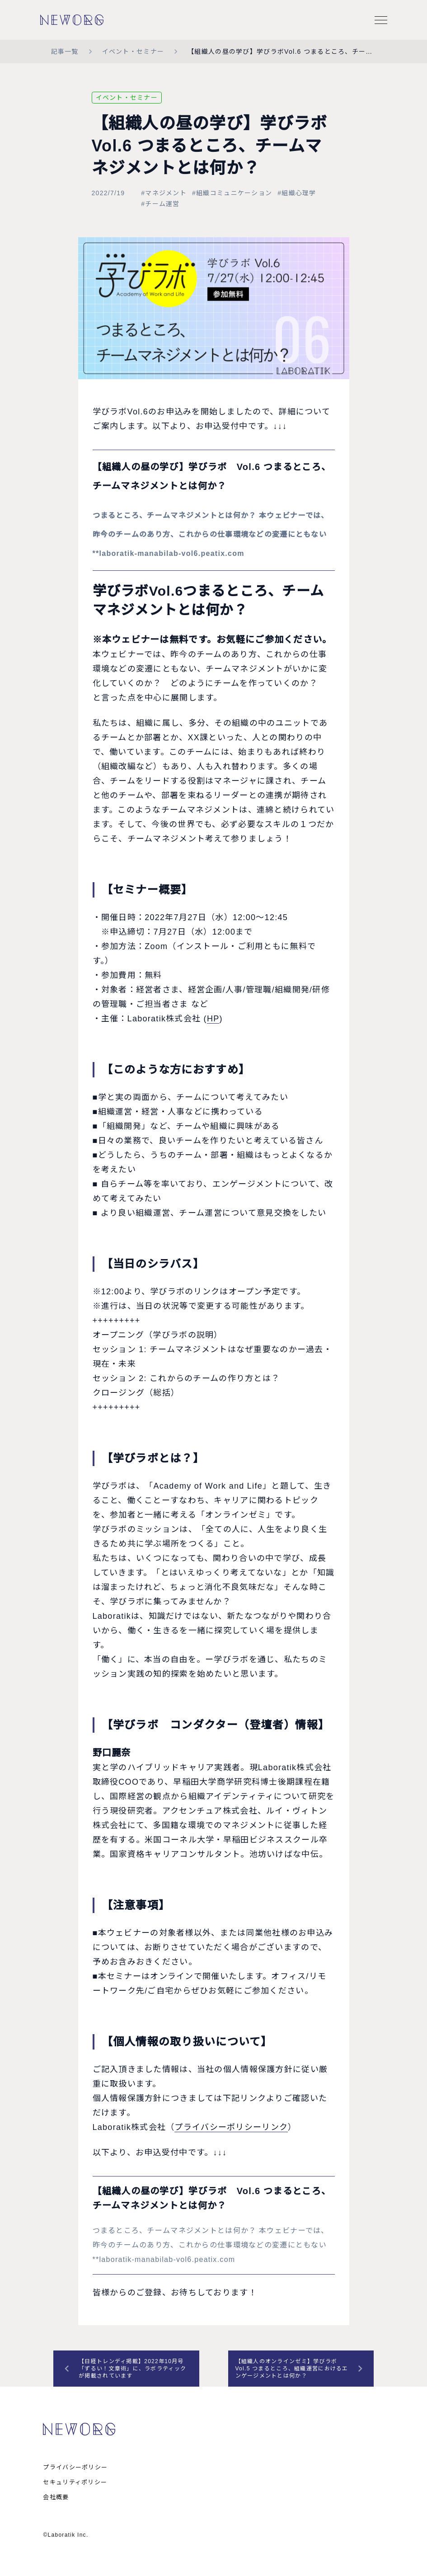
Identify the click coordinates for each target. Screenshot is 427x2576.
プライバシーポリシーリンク (231, 2127)
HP (213, 1018)
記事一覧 (65, 51)
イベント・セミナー (133, 51)
